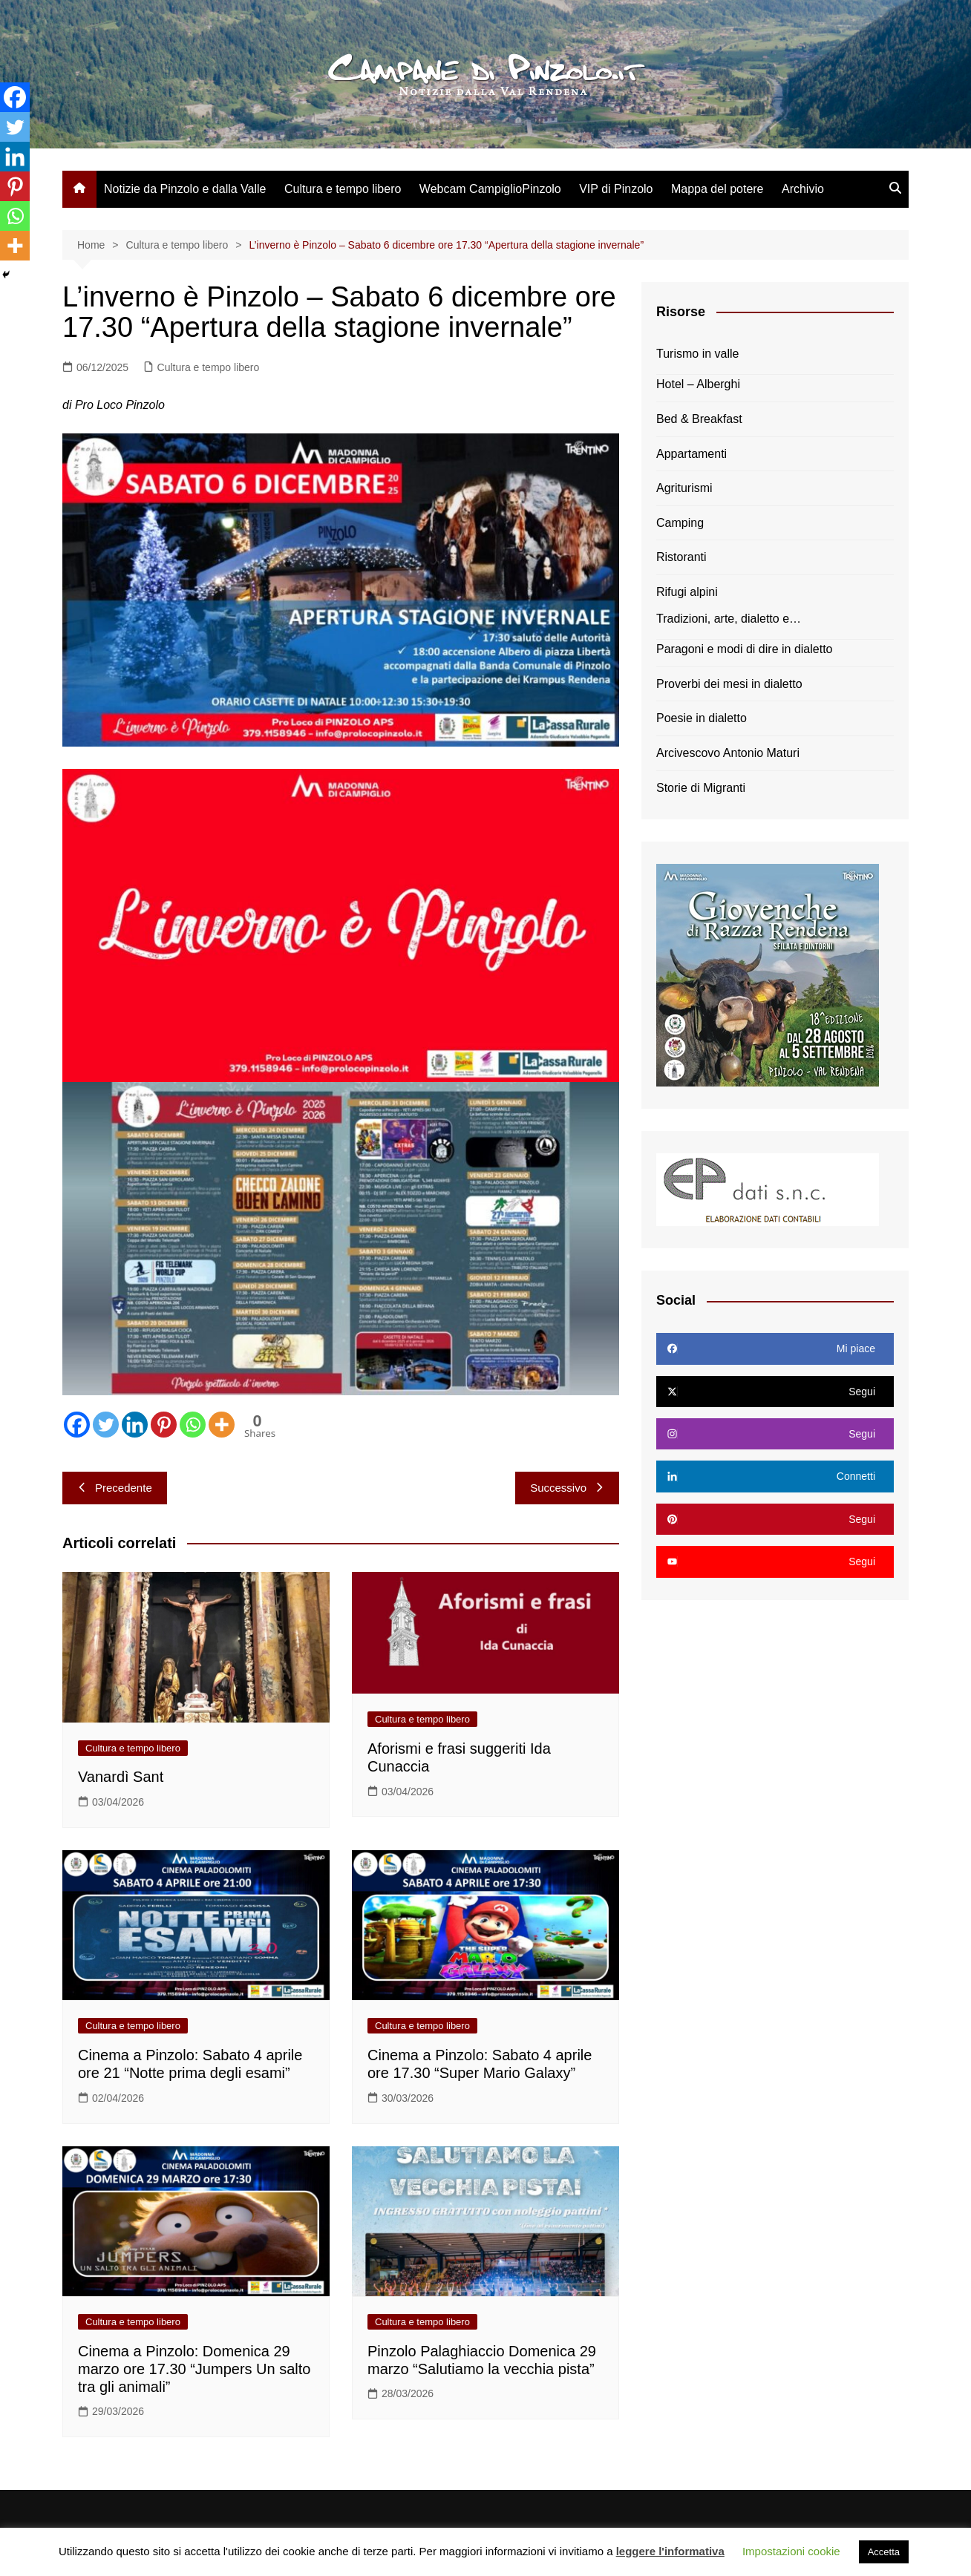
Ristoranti (681, 557)
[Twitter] (106, 1425)
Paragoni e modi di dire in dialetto (744, 649)
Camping (680, 523)
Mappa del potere (717, 189)
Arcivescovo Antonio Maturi (728, 753)
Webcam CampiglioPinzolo (490, 189)
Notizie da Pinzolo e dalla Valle (185, 189)
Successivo (567, 1487)
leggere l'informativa (670, 2551)
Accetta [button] (884, 2551)
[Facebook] (77, 1425)
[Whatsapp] (193, 1425)
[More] (222, 1425)
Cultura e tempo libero (342, 189)
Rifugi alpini (687, 592)
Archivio (803, 189)
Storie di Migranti (700, 787)
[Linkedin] (135, 1425)
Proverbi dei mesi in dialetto (729, 684)
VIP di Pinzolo (616, 189)
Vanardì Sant (120, 1777)
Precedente (114, 1487)
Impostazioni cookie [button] (791, 2551)
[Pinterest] (164, 1425)
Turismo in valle (697, 353)
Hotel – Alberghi (698, 384)
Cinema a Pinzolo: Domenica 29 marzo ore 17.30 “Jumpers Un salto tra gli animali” (194, 2369)
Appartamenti (691, 454)
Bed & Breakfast (699, 419)
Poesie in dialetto (701, 718)
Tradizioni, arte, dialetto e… (728, 618)
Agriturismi (684, 488)
